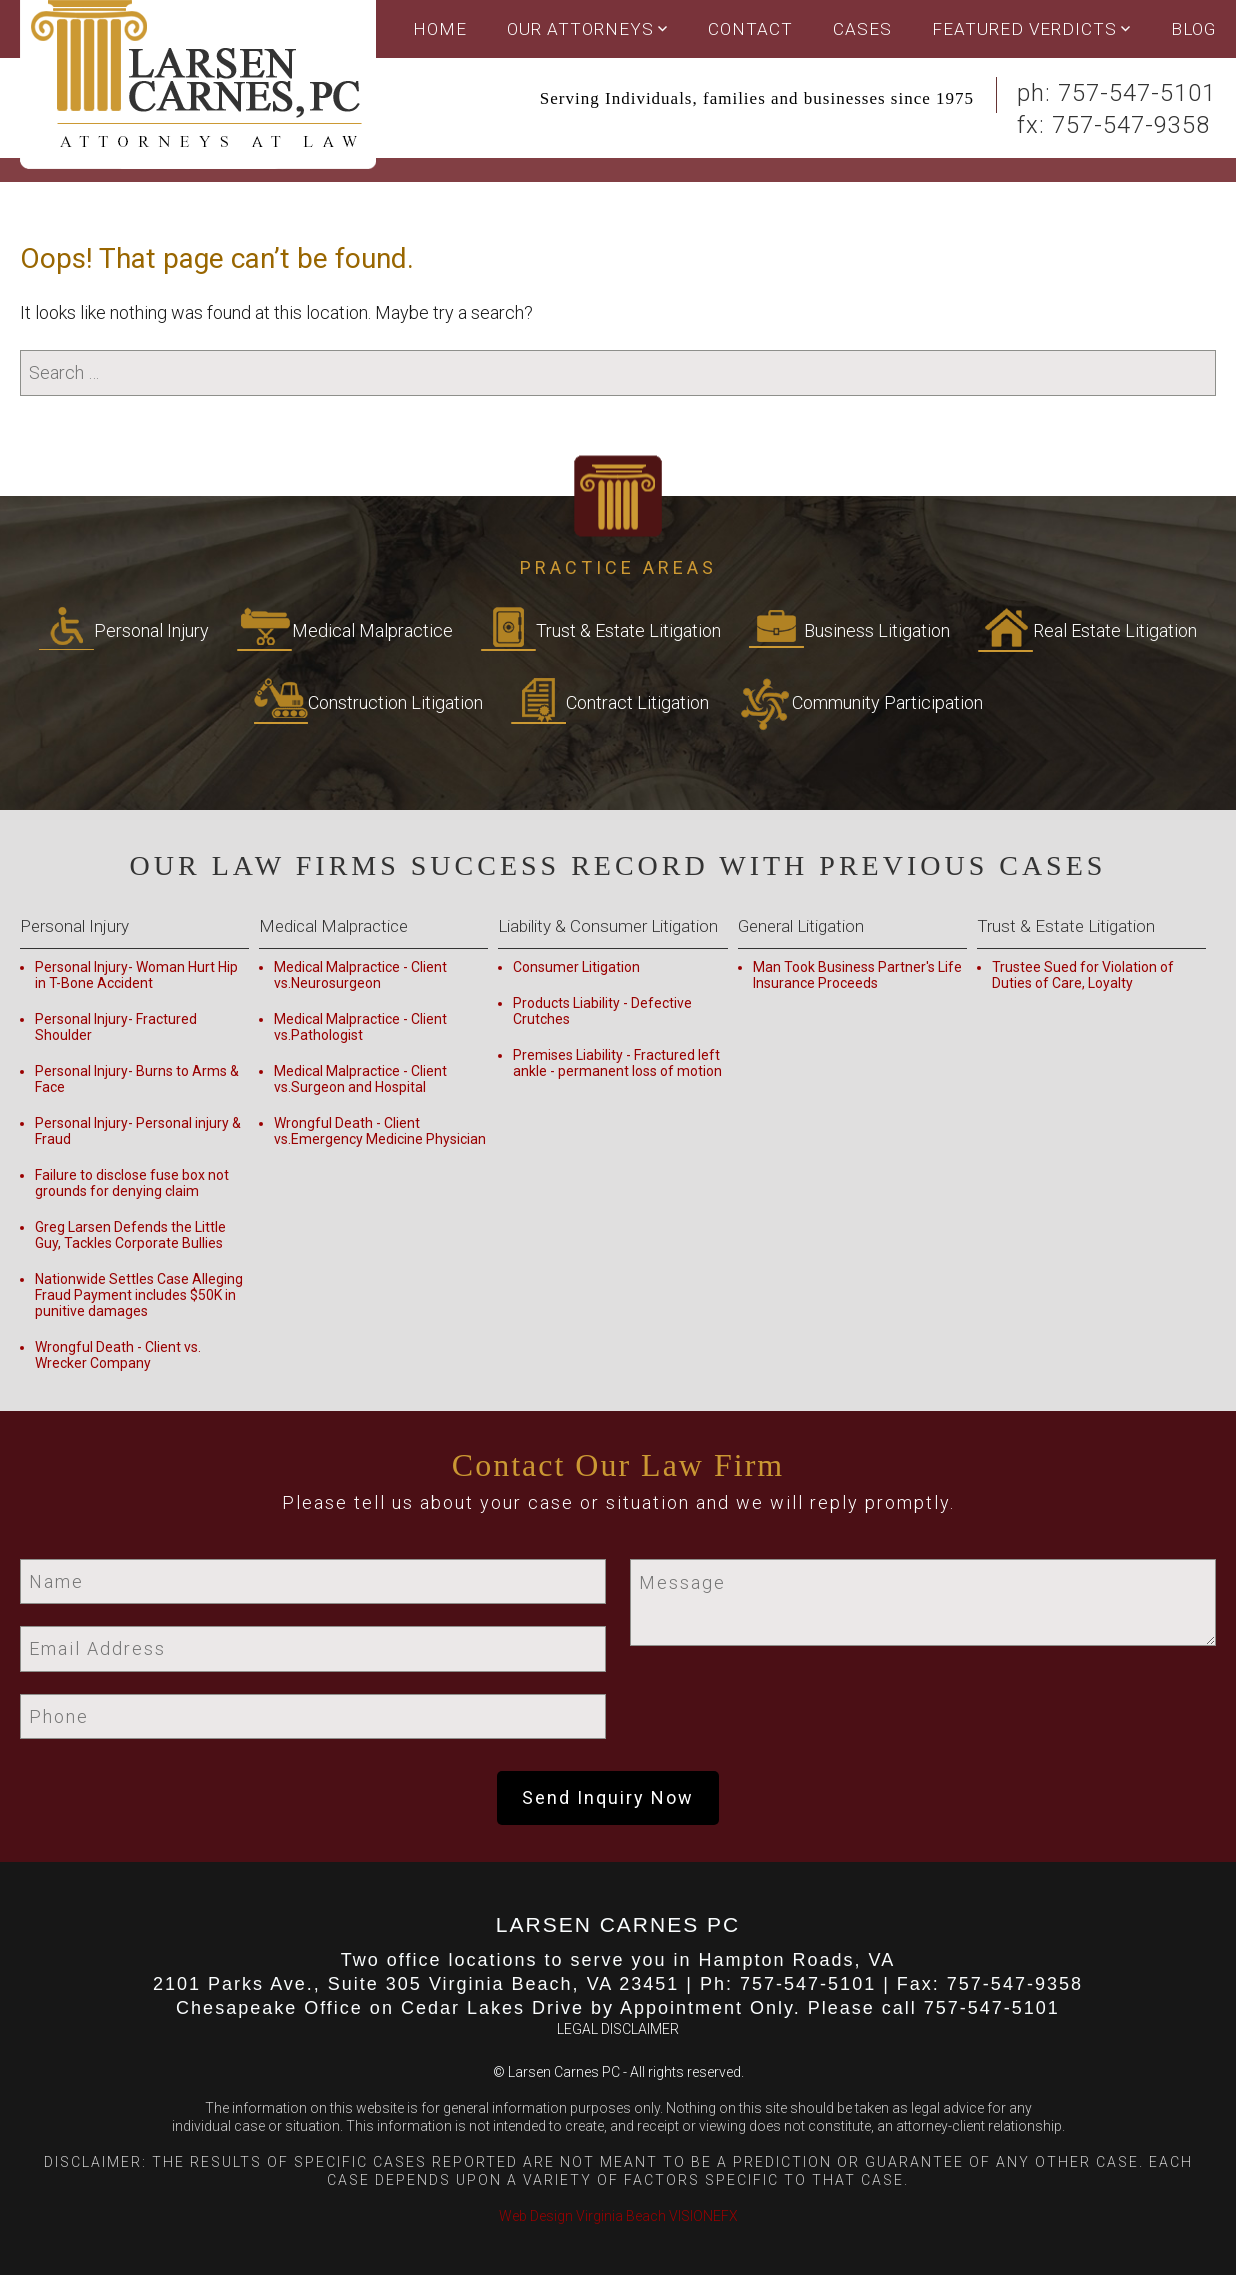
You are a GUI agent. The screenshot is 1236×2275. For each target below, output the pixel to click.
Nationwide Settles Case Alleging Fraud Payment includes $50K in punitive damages (139, 1295)
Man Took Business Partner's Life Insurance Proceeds (857, 975)
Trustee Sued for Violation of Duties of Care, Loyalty (1083, 975)
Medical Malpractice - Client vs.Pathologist (360, 1027)
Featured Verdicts (1024, 29)
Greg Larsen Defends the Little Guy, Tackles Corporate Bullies (130, 1235)
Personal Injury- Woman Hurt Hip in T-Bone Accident (136, 975)
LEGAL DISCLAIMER (618, 2029)
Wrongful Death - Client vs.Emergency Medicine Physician (380, 1131)
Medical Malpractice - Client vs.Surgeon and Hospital (360, 1079)
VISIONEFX (703, 2216)
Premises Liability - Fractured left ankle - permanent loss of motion (617, 1063)
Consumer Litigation (576, 967)
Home (440, 29)
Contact (750, 29)
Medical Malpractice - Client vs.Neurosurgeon (360, 975)
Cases (862, 29)
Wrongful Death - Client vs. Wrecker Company (118, 1355)
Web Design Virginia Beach (582, 2216)
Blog (1193, 29)
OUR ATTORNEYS (580, 29)
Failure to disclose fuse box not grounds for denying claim (132, 1183)
